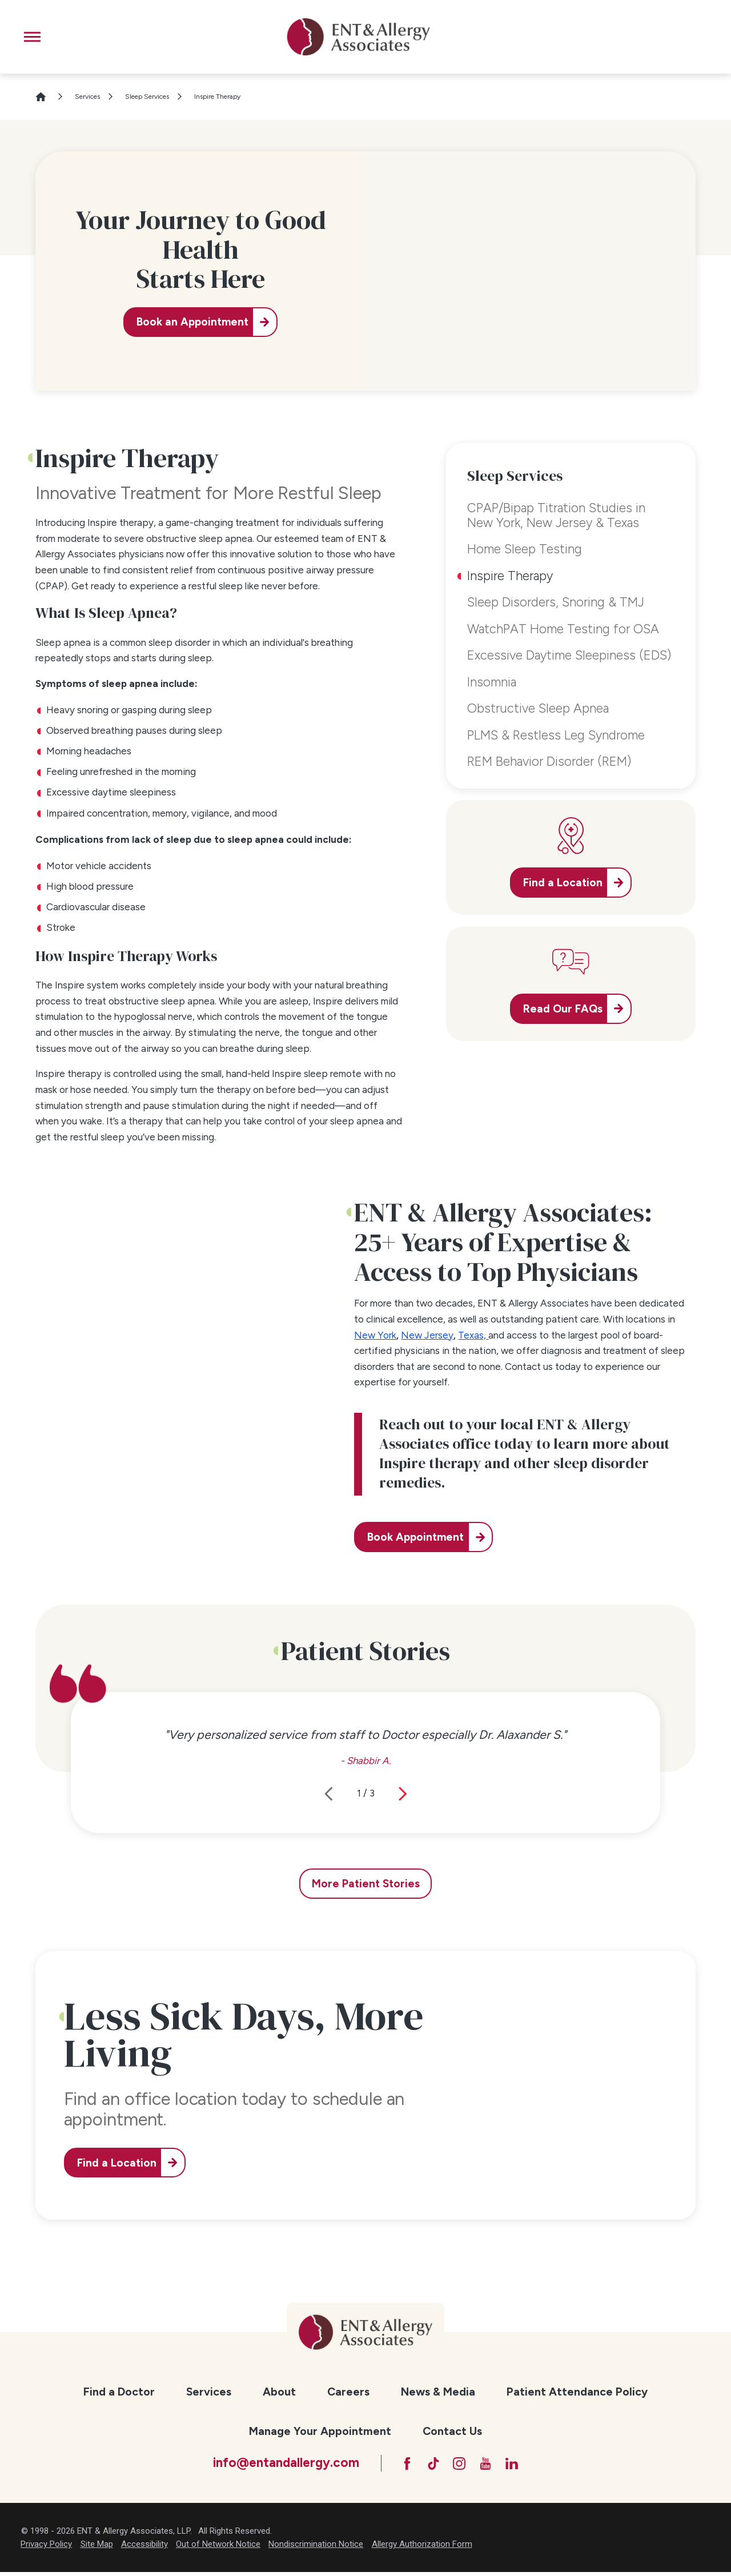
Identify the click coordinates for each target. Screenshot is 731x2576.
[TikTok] (429, 2465)
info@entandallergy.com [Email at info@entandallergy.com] (276, 2465)
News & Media (438, 2391)
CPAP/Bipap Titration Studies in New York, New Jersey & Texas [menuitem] (556, 515)
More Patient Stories (366, 1883)
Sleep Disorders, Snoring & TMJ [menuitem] (555, 602)
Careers (348, 2391)
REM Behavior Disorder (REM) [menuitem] (549, 761)
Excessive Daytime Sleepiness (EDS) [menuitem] (569, 655)
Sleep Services (147, 97)
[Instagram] (459, 2465)
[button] (32, 37)
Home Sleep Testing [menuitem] (524, 549)
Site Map (97, 2548)
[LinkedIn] (519, 2465)
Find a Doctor (119, 2391)
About (279, 2391)
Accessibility (144, 2548)
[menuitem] (119, 2392)
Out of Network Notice (218, 2548)
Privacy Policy (46, 2548)
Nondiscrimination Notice (315, 2548)
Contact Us (452, 2431)
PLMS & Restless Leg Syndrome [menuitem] (556, 735)
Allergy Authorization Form (422, 2548)
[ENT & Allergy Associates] (358, 37)
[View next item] (403, 1794)
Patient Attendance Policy (577, 2391)
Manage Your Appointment (320, 2431)
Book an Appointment (189, 321)
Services (87, 97)
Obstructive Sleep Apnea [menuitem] (538, 708)
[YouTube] (489, 2465)
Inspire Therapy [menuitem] (510, 576)
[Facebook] (399, 2465)
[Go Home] (46, 96)
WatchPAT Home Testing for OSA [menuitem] (563, 629)
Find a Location (122, 2162)
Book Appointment (420, 1537)
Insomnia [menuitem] (491, 682)
